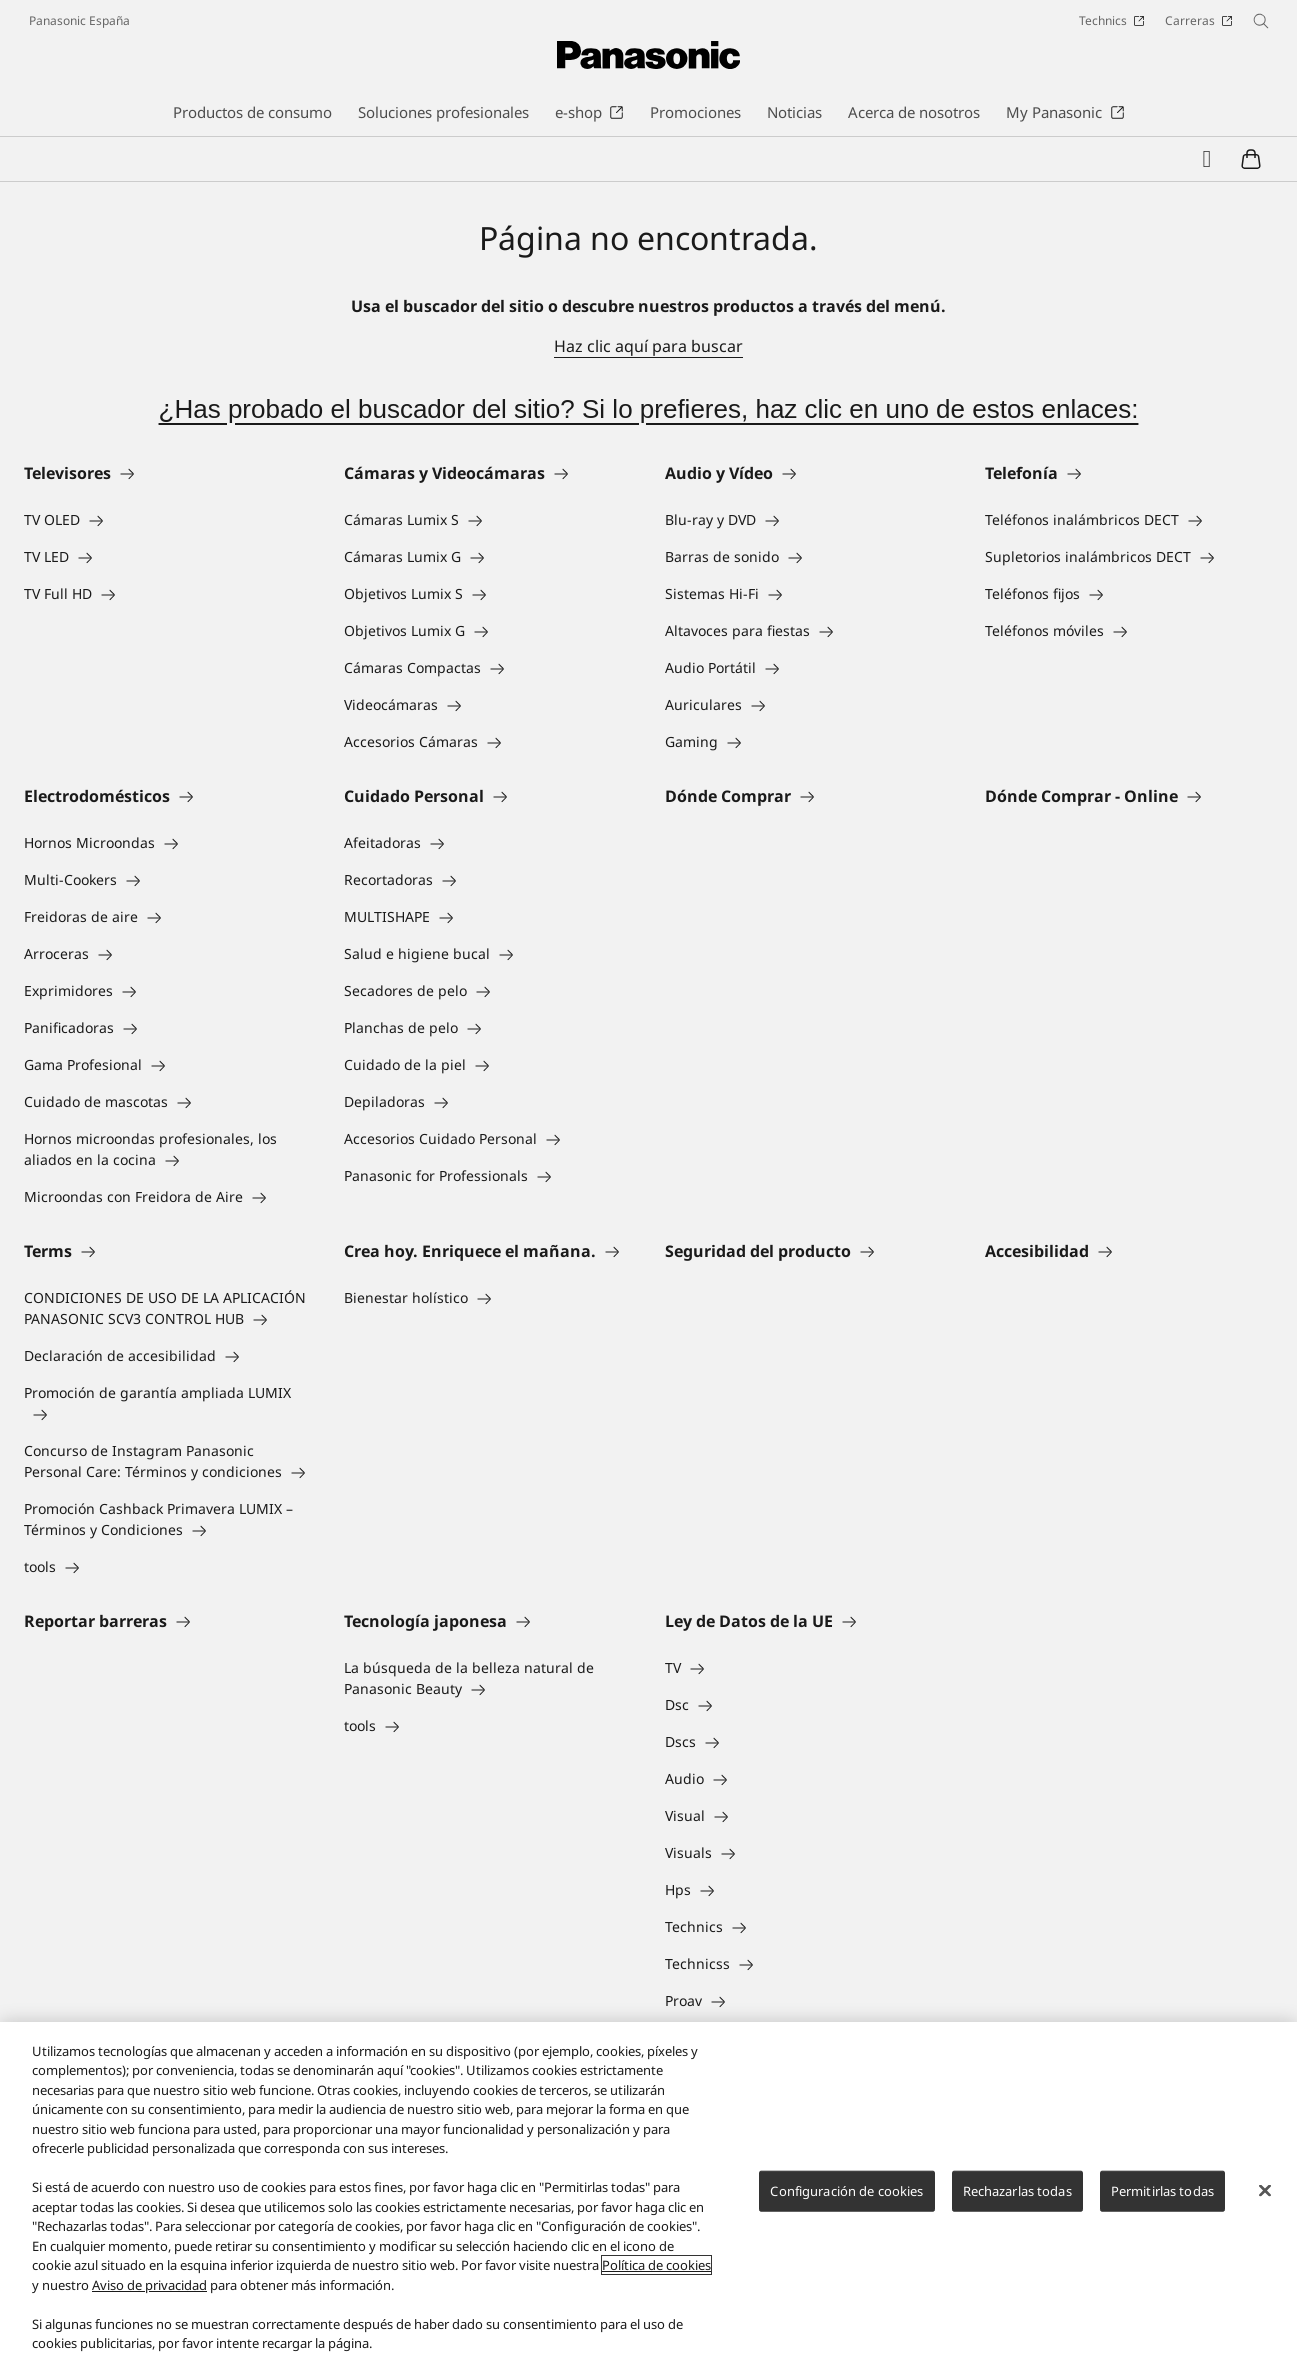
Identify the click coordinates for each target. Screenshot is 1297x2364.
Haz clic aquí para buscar (648, 346)
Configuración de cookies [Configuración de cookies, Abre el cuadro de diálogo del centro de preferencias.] (846, 2191)
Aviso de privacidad (149, 2285)
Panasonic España (79, 20)
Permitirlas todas (1162, 2191)
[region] (648, 2193)
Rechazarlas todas (1017, 2191)
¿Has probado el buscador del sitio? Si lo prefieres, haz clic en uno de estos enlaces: (649, 409)
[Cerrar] (1265, 2190)
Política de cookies (656, 2265)
